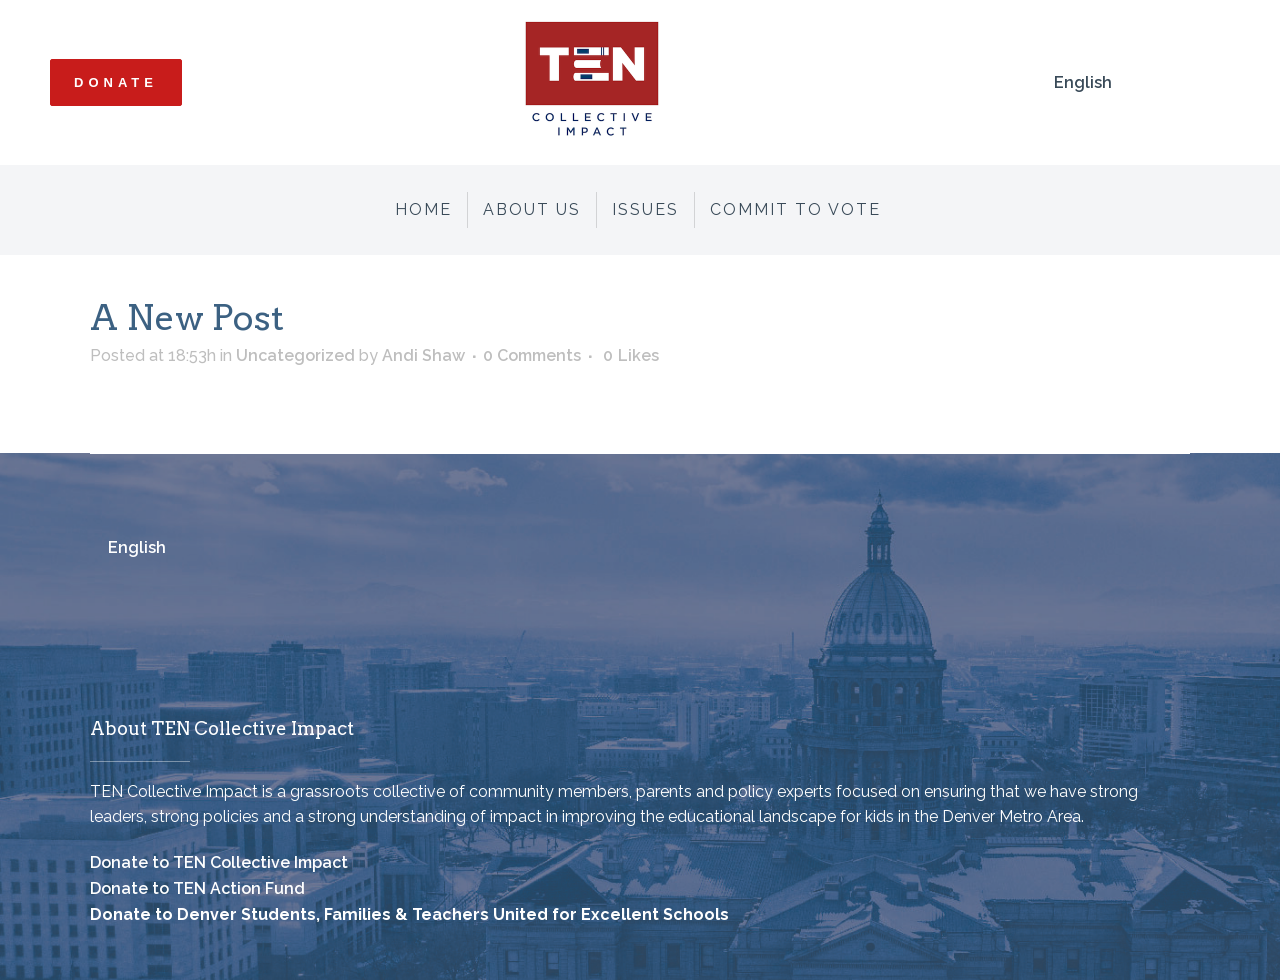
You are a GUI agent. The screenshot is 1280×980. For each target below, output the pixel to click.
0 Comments (532, 355)
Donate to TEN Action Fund (197, 888)
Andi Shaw (423, 355)
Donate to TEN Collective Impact (219, 862)
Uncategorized (295, 355)
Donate (116, 82)
